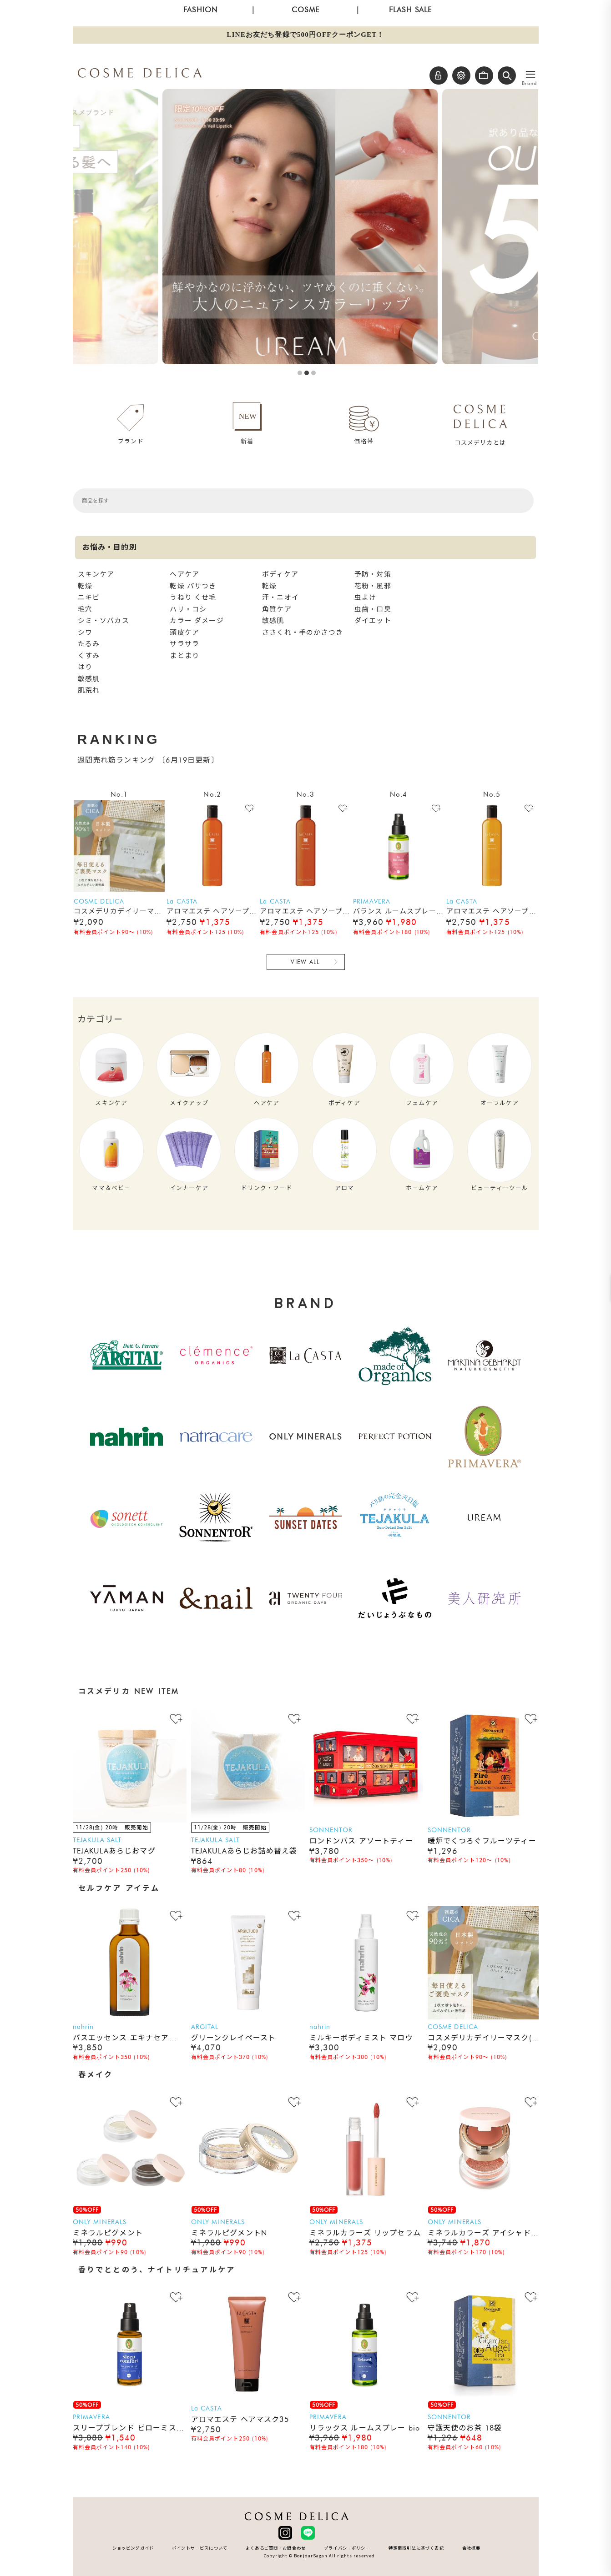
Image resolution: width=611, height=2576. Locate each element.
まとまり (184, 656)
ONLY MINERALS (100, 2222)
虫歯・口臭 (372, 609)
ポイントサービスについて (199, 2548)
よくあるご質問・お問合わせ (276, 2548)
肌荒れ (89, 690)
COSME (305, 9)
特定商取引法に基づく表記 (416, 2548)
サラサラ (184, 644)
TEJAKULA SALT (97, 1840)
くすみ (89, 656)
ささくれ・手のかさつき (302, 632)
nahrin (83, 2027)
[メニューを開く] (530, 75)
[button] (507, 75)
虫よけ (365, 597)
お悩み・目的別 (109, 547)
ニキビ (89, 597)
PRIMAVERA (371, 901)
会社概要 (471, 2548)
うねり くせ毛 (193, 597)
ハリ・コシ (188, 609)
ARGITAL (205, 2027)
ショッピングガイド (133, 2548)
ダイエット (372, 621)
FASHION (200, 9)
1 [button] (300, 373)
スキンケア (96, 574)
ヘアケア (184, 574)
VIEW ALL (305, 961)
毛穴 (85, 609)
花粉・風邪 (372, 586)
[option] (305, 226)
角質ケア (277, 609)
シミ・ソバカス (103, 621)
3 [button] (313, 373)
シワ (85, 632)
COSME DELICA (99, 901)
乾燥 (85, 586)
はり (85, 667)
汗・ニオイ (280, 597)
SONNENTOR (331, 1830)
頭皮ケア (184, 632)
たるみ (89, 644)
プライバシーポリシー (347, 2548)
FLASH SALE (410, 9)
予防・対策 (372, 574)
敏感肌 (89, 679)
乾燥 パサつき (193, 586)
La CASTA (182, 901)
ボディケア (280, 574)
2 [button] (306, 373)
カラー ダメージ (196, 621)
